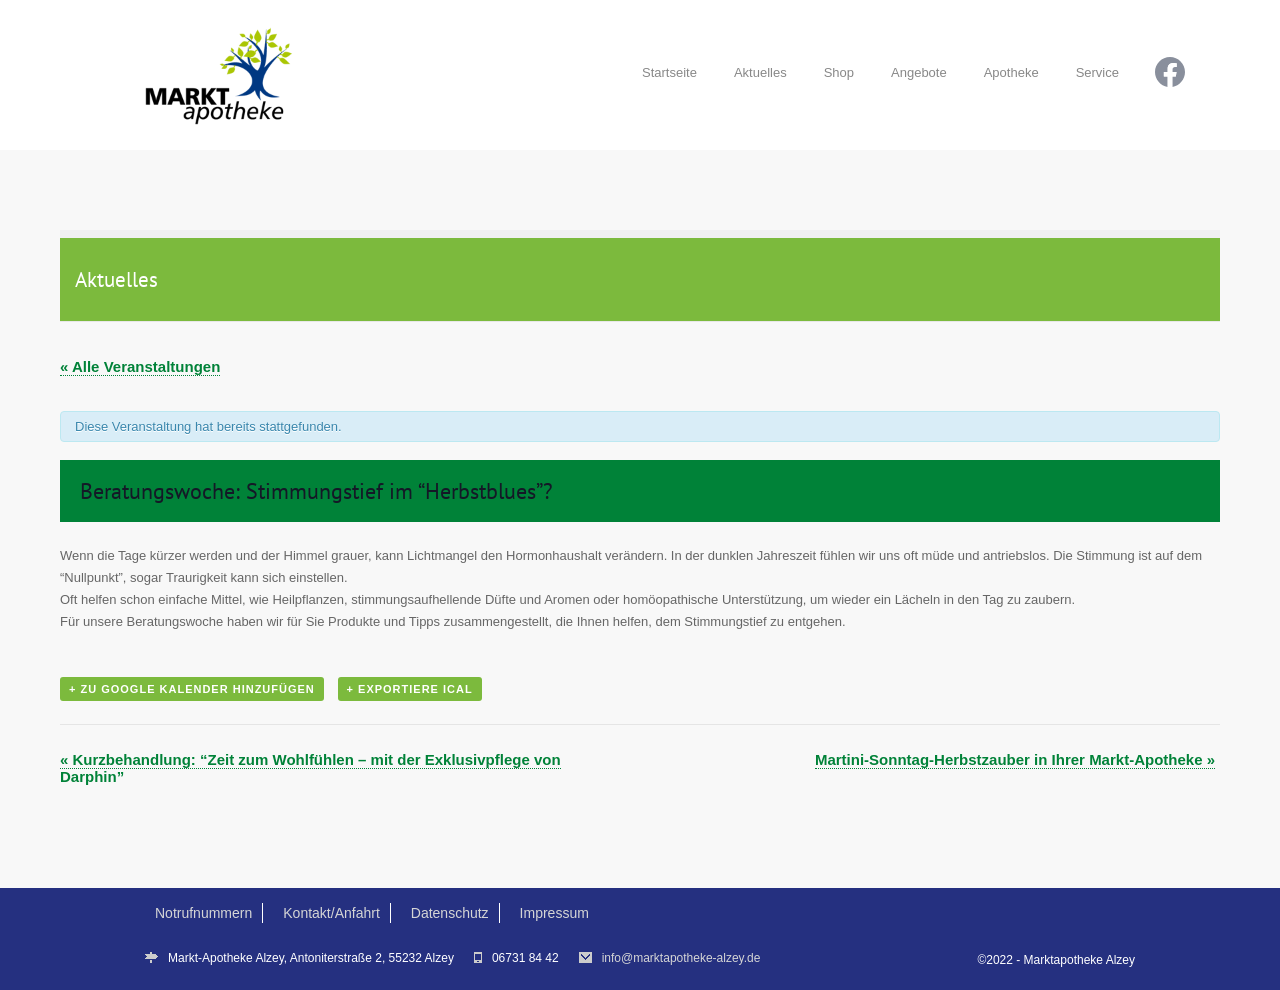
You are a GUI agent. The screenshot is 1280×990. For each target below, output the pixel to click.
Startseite (669, 72)
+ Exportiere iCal (410, 689)
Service (1097, 72)
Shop (839, 72)
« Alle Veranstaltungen (140, 366)
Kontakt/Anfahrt (331, 913)
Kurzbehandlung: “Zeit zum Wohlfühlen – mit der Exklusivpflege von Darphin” (310, 768)
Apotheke (1011, 72)
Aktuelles (760, 72)
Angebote (919, 72)
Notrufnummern (203, 913)
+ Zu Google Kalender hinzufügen (192, 689)
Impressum (554, 913)
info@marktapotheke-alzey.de (681, 958)
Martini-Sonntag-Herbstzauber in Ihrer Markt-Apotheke (1015, 759)
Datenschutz (450, 913)
